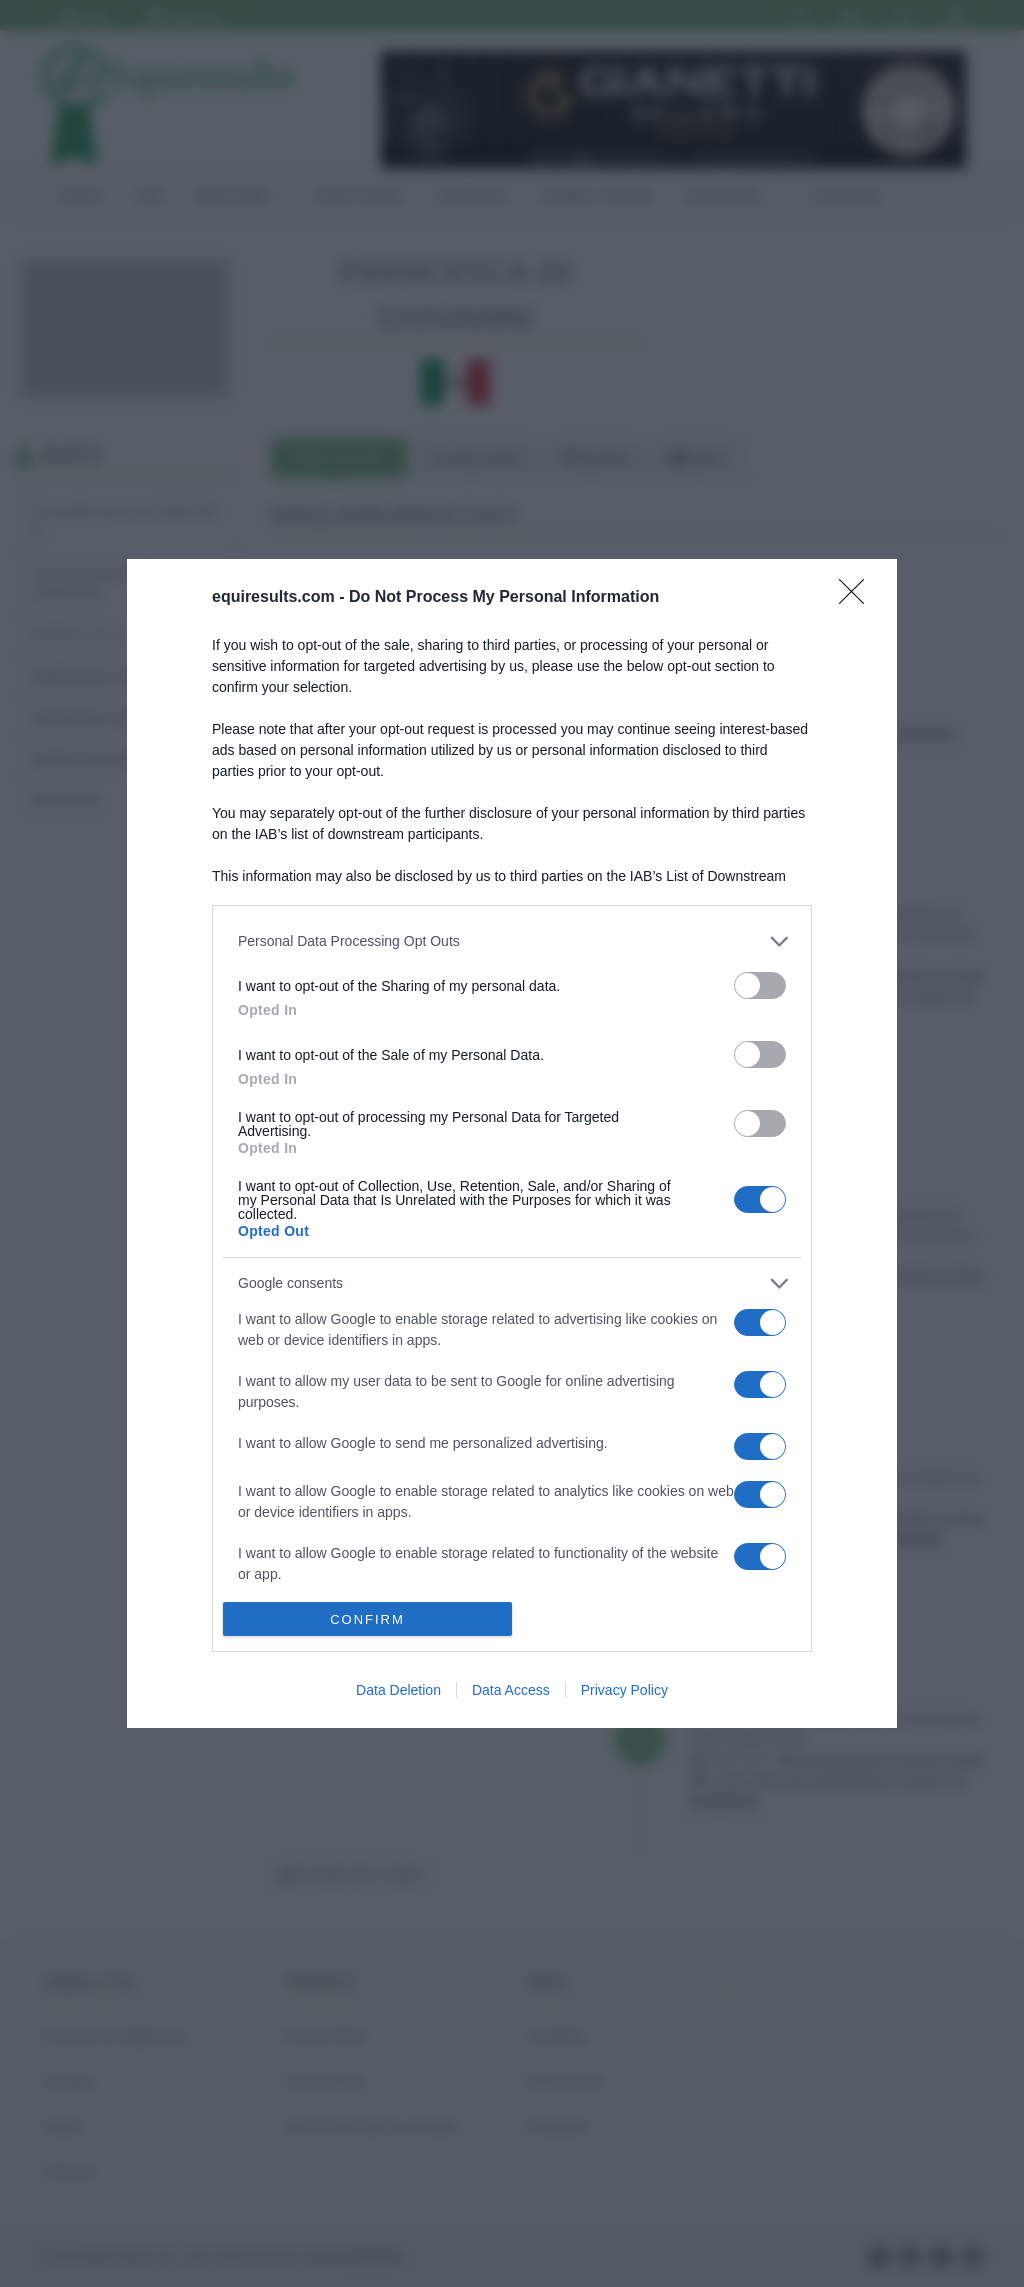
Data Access (511, 1690)
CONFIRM (367, 1619)
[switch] (760, 985)
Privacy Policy (624, 1690)
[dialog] (512, 1143)
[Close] (858, 598)
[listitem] (512, 941)
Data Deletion (398, 1690)
